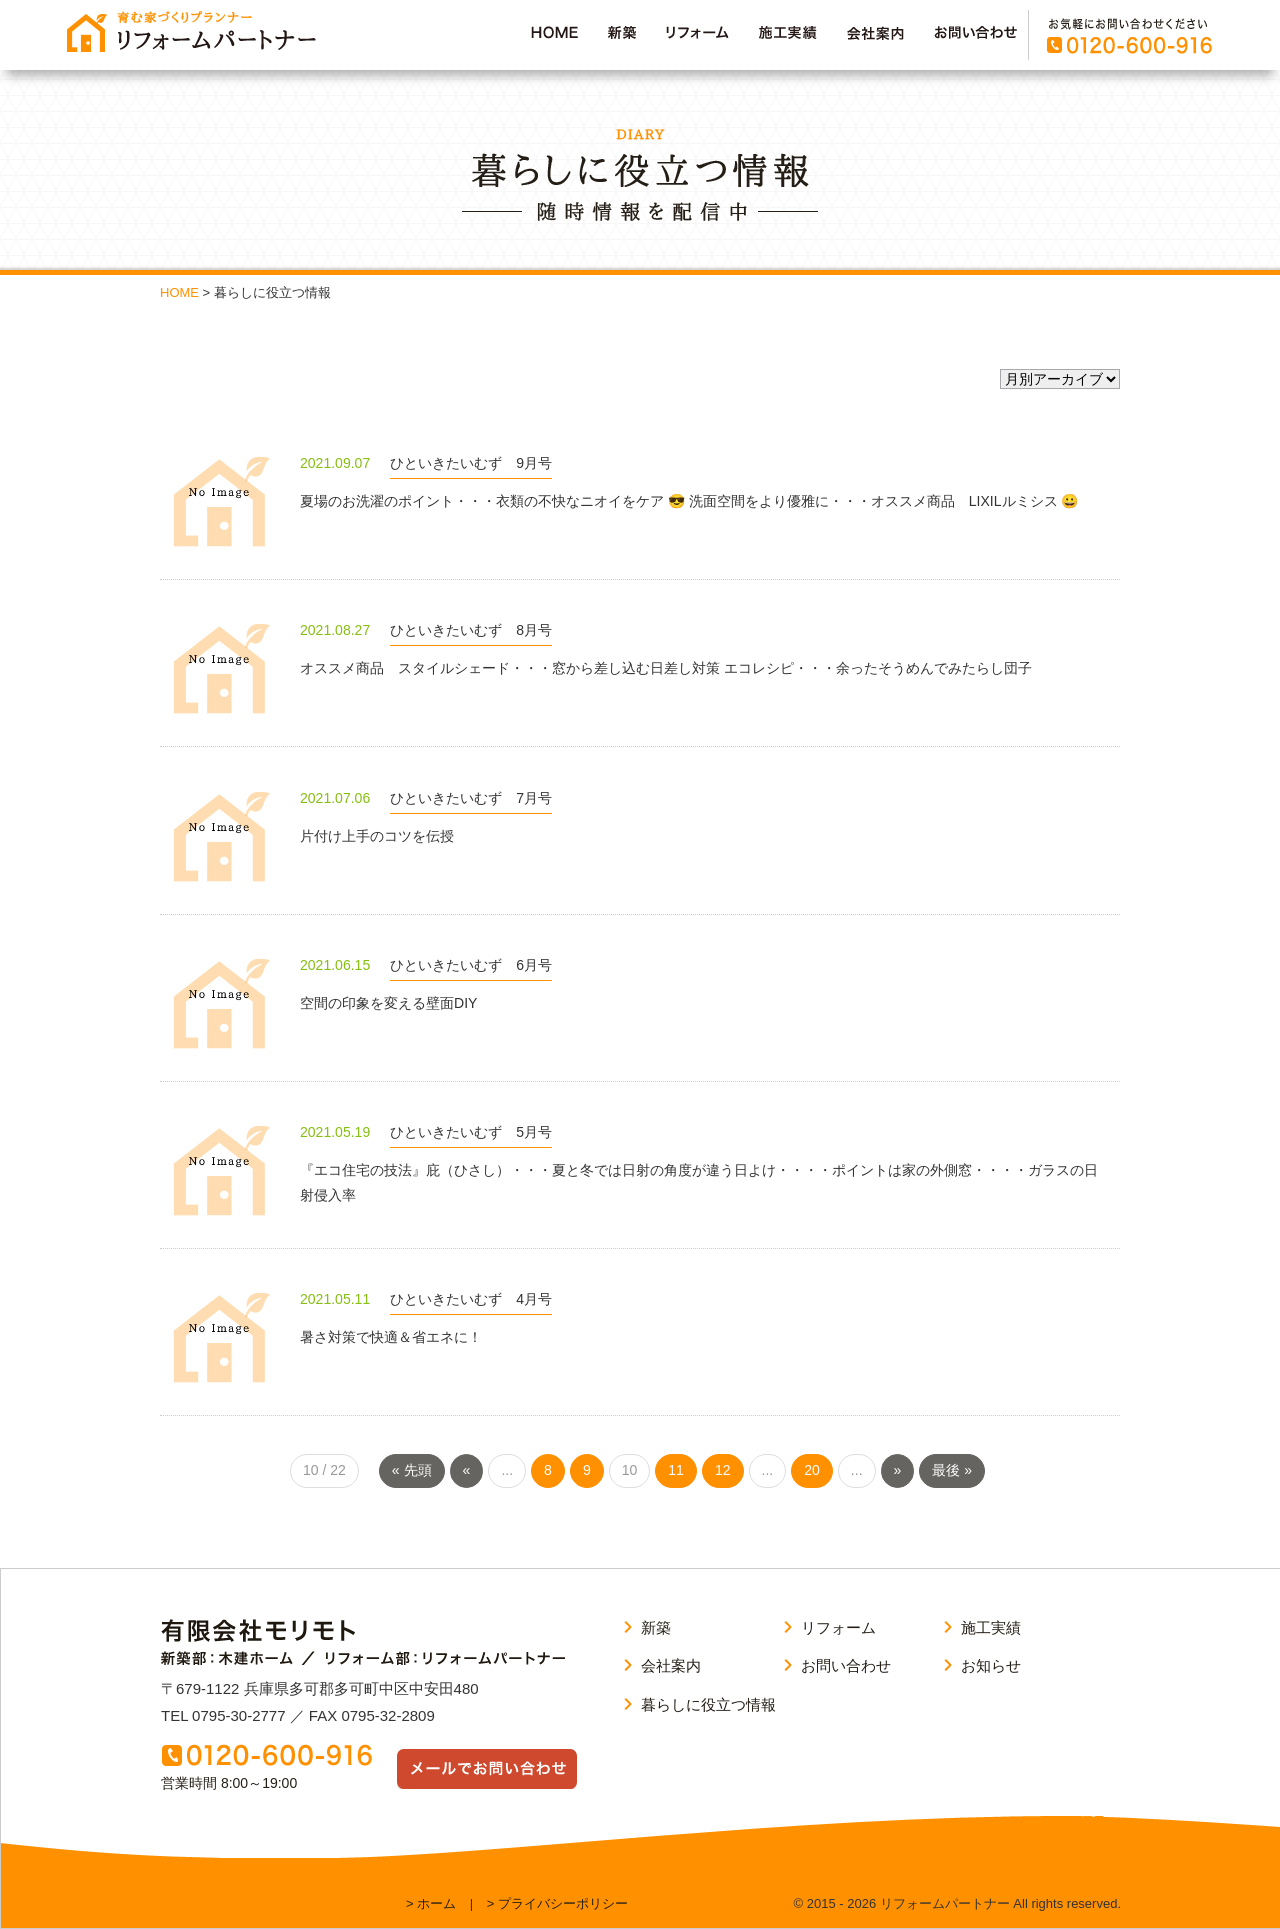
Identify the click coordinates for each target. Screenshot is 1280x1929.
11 (676, 1470)
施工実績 (991, 1627)
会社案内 (671, 1665)
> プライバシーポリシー (557, 1903)
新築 (656, 1627)
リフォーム (838, 1627)
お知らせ (991, 1665)
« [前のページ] (467, 1470)
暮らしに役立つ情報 (708, 1704)
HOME (179, 292)
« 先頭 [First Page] (412, 1470)
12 (723, 1470)
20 (812, 1470)
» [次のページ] (898, 1470)
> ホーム (431, 1903)
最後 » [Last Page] (952, 1470)
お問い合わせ (846, 1665)
